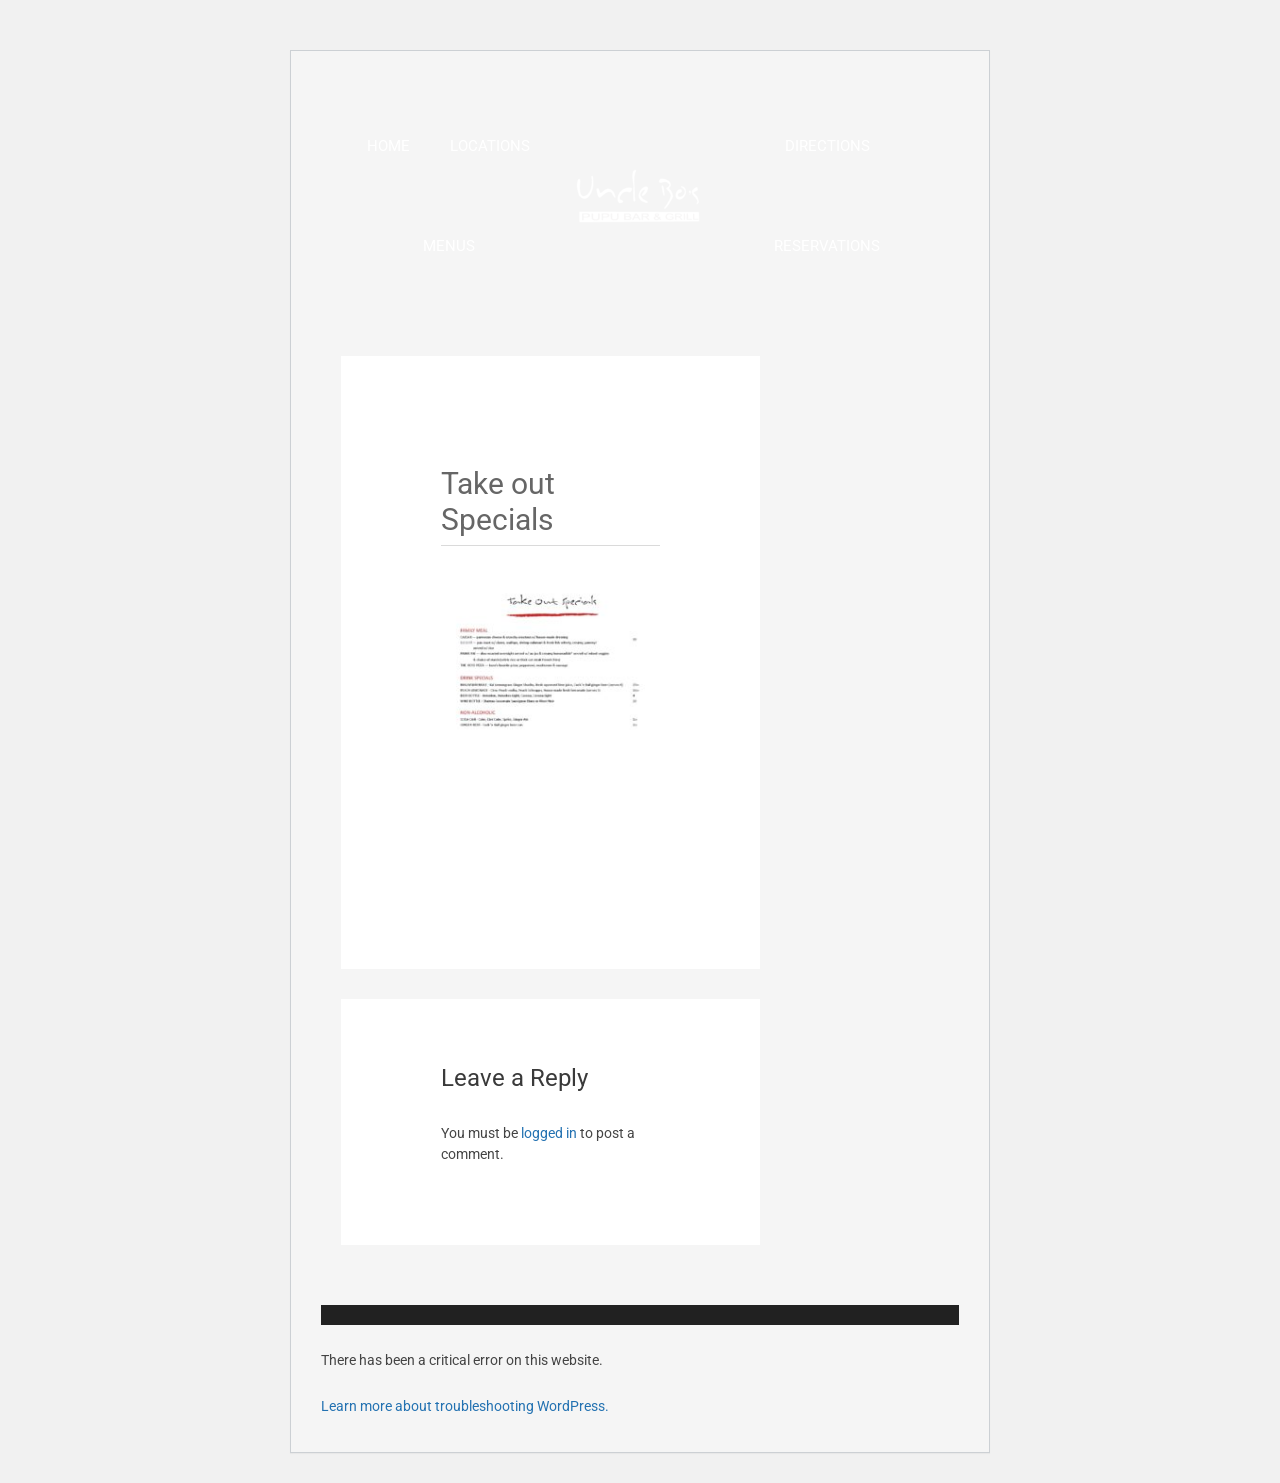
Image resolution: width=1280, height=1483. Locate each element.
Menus (449, 246)
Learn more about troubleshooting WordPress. (465, 1406)
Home (388, 146)
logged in (549, 1133)
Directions (827, 146)
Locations (490, 146)
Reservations (827, 246)
